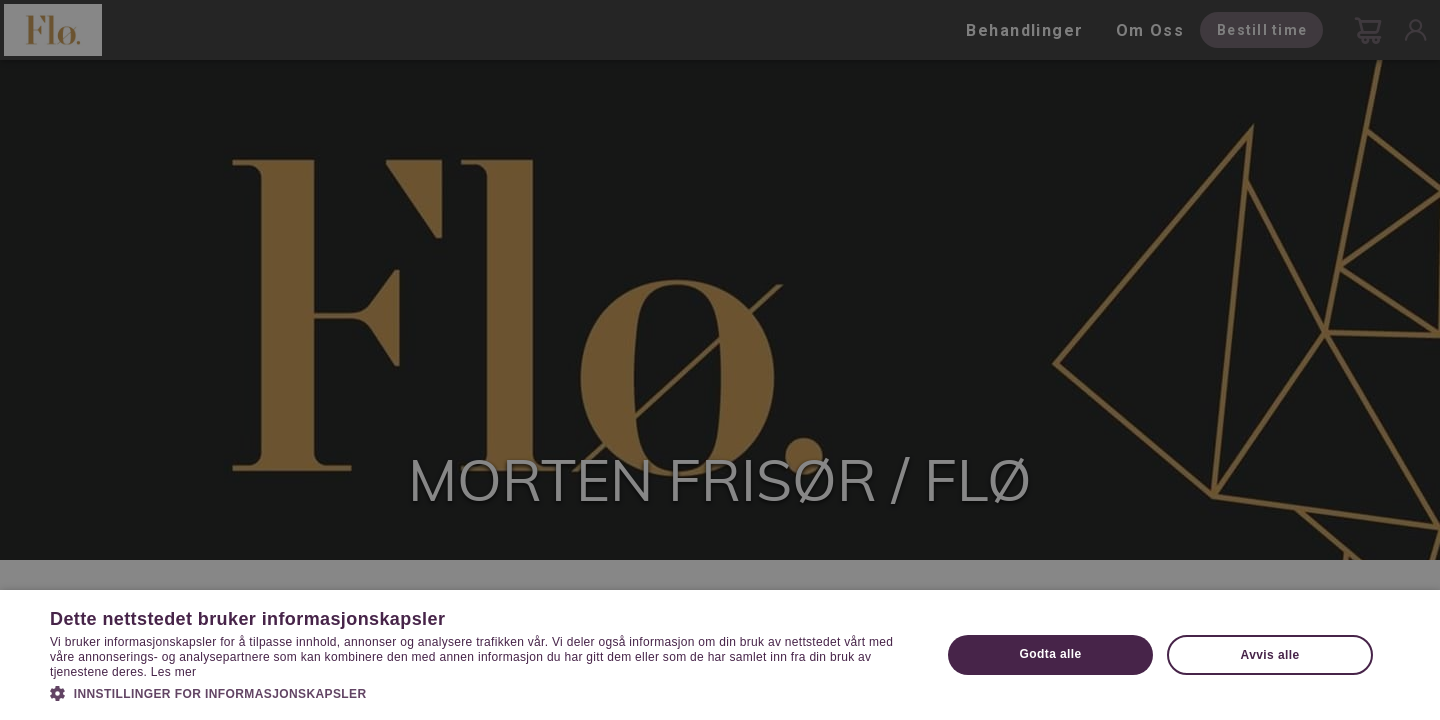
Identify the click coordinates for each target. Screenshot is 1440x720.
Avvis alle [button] (1270, 655)
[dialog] (720, 360)
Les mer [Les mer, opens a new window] (173, 672)
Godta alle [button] (1051, 654)
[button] (482, 692)
